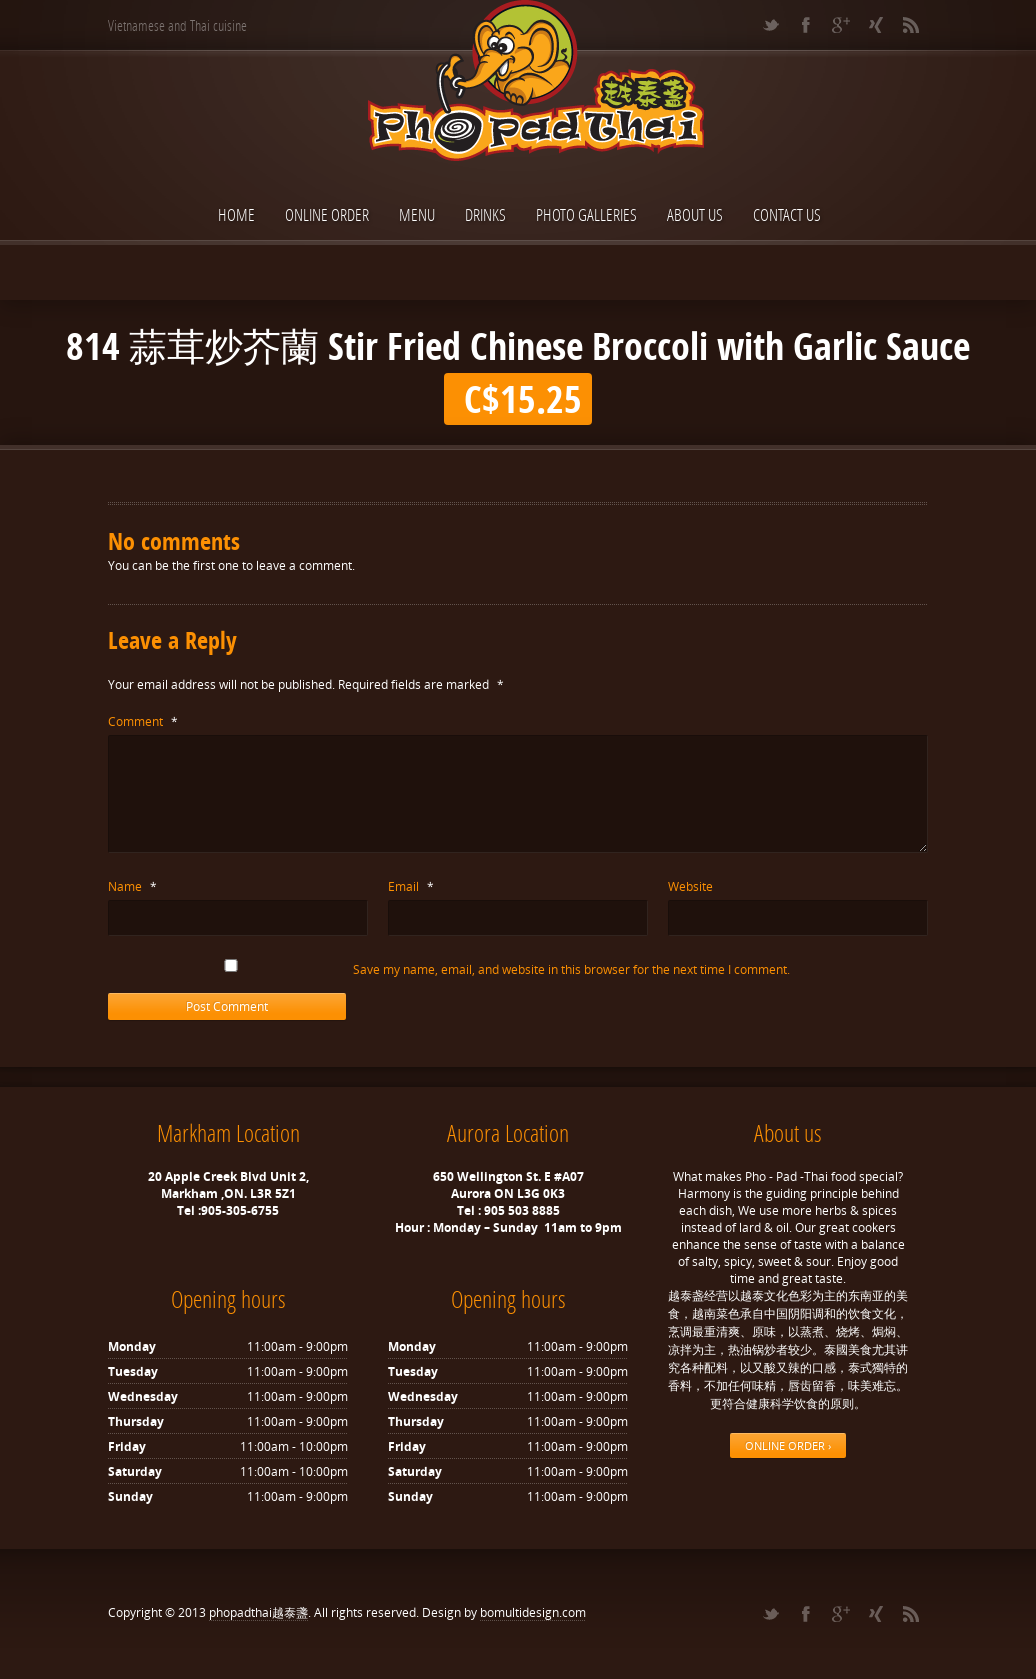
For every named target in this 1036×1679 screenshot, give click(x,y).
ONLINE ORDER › (788, 1445)
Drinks (485, 214)
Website (690, 886)
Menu (417, 214)
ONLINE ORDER (327, 214)
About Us (695, 214)
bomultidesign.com (533, 1612)
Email (411, 886)
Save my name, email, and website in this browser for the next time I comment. (571, 969)
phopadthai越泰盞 (258, 1612)
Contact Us (787, 214)
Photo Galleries (586, 214)
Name (132, 886)
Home (236, 214)
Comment (143, 721)
